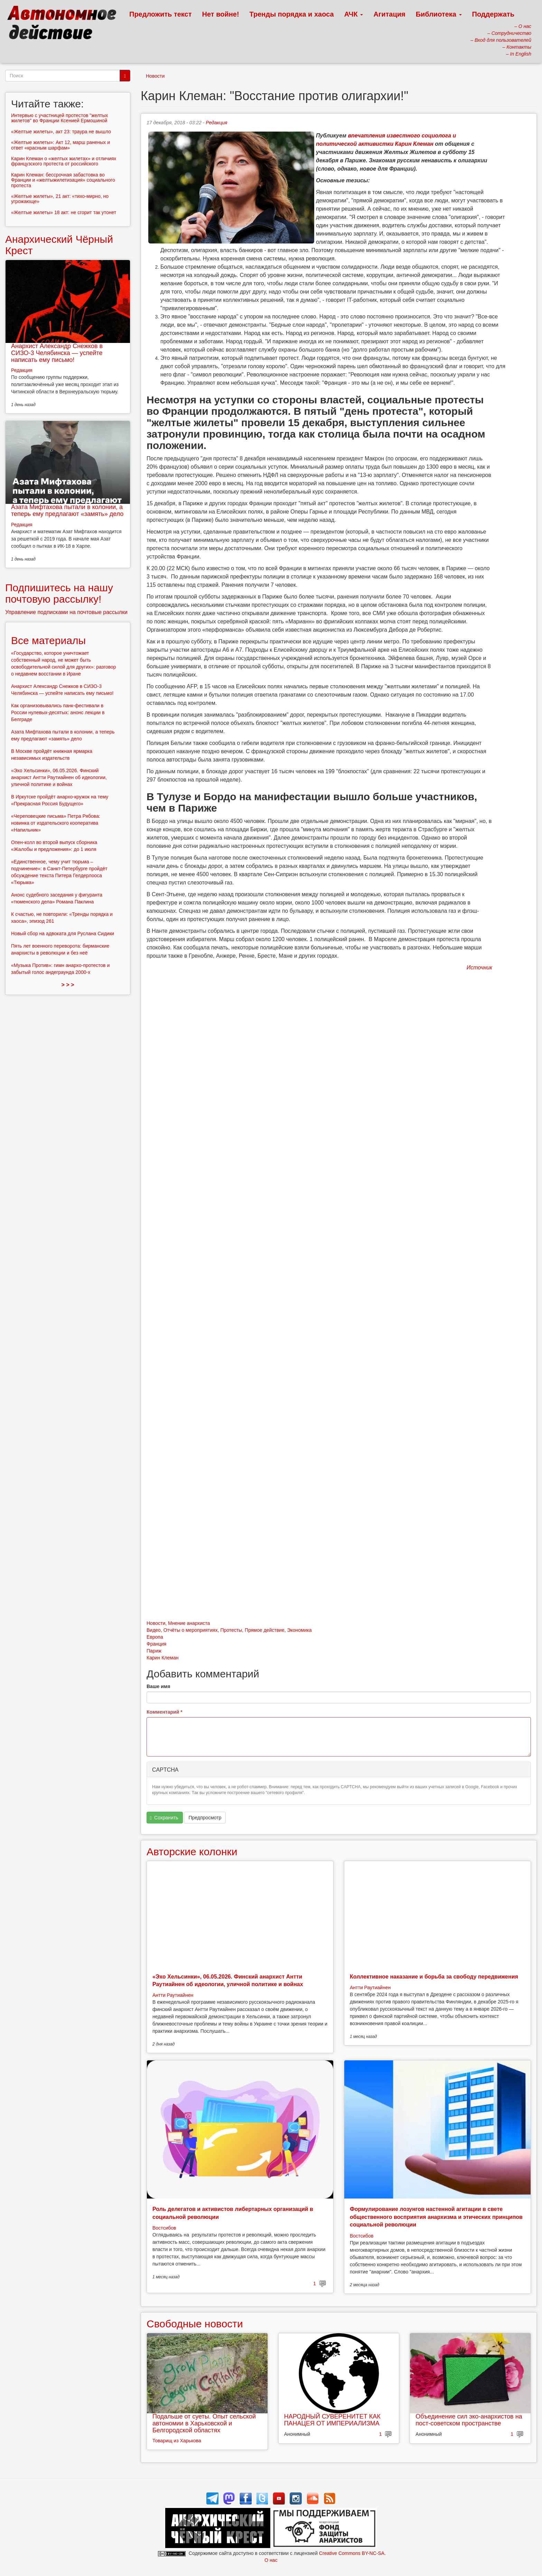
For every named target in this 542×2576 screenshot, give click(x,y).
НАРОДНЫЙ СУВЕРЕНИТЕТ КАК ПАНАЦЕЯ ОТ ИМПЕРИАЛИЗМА (332, 2420)
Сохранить (164, 1818)
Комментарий (165, 1712)
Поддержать (493, 14)
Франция (156, 1644)
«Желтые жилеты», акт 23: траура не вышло (61, 131)
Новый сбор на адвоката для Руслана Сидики (62, 933)
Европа (155, 1637)
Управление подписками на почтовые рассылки (66, 612)
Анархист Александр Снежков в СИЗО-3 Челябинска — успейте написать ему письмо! (57, 353)
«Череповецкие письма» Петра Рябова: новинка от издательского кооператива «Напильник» (55, 823)
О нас (270, 2560)
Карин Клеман (162, 1657)
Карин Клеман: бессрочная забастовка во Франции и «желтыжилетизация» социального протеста (63, 180)
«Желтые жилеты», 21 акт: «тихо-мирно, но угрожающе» (60, 198)
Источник (479, 967)
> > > (68, 985)
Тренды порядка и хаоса (292, 14)
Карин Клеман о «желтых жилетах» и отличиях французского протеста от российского (63, 161)
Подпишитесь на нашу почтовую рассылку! (59, 593)
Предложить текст (160, 14)
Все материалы (48, 640)
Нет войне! (220, 14)
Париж (154, 1651)
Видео (154, 1630)
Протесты (231, 1630)
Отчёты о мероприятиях (190, 1630)
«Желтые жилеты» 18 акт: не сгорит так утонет (63, 212)
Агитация (389, 14)
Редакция (216, 122)
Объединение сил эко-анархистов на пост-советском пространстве (468, 2420)
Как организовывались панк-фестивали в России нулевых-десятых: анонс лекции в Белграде (57, 712)
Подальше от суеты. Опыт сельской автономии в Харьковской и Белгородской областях (204, 2423)
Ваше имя (158, 1686)
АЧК (353, 14)
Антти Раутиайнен (172, 1995)
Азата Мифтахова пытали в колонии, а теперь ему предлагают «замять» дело (67, 510)
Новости (155, 76)
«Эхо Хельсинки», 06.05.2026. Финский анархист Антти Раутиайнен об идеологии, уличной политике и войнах (59, 777)
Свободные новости (195, 2323)
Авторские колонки (192, 1851)
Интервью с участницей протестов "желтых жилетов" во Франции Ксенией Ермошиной (59, 118)
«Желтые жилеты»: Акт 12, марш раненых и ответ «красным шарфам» (60, 145)
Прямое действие (264, 1630)
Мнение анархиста (189, 1623)
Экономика (299, 1630)
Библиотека (439, 14)
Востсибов (164, 2228)
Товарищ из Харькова (176, 2440)
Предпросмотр (204, 1817)
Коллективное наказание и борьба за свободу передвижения (434, 1977)
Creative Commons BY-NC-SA (351, 2553)
